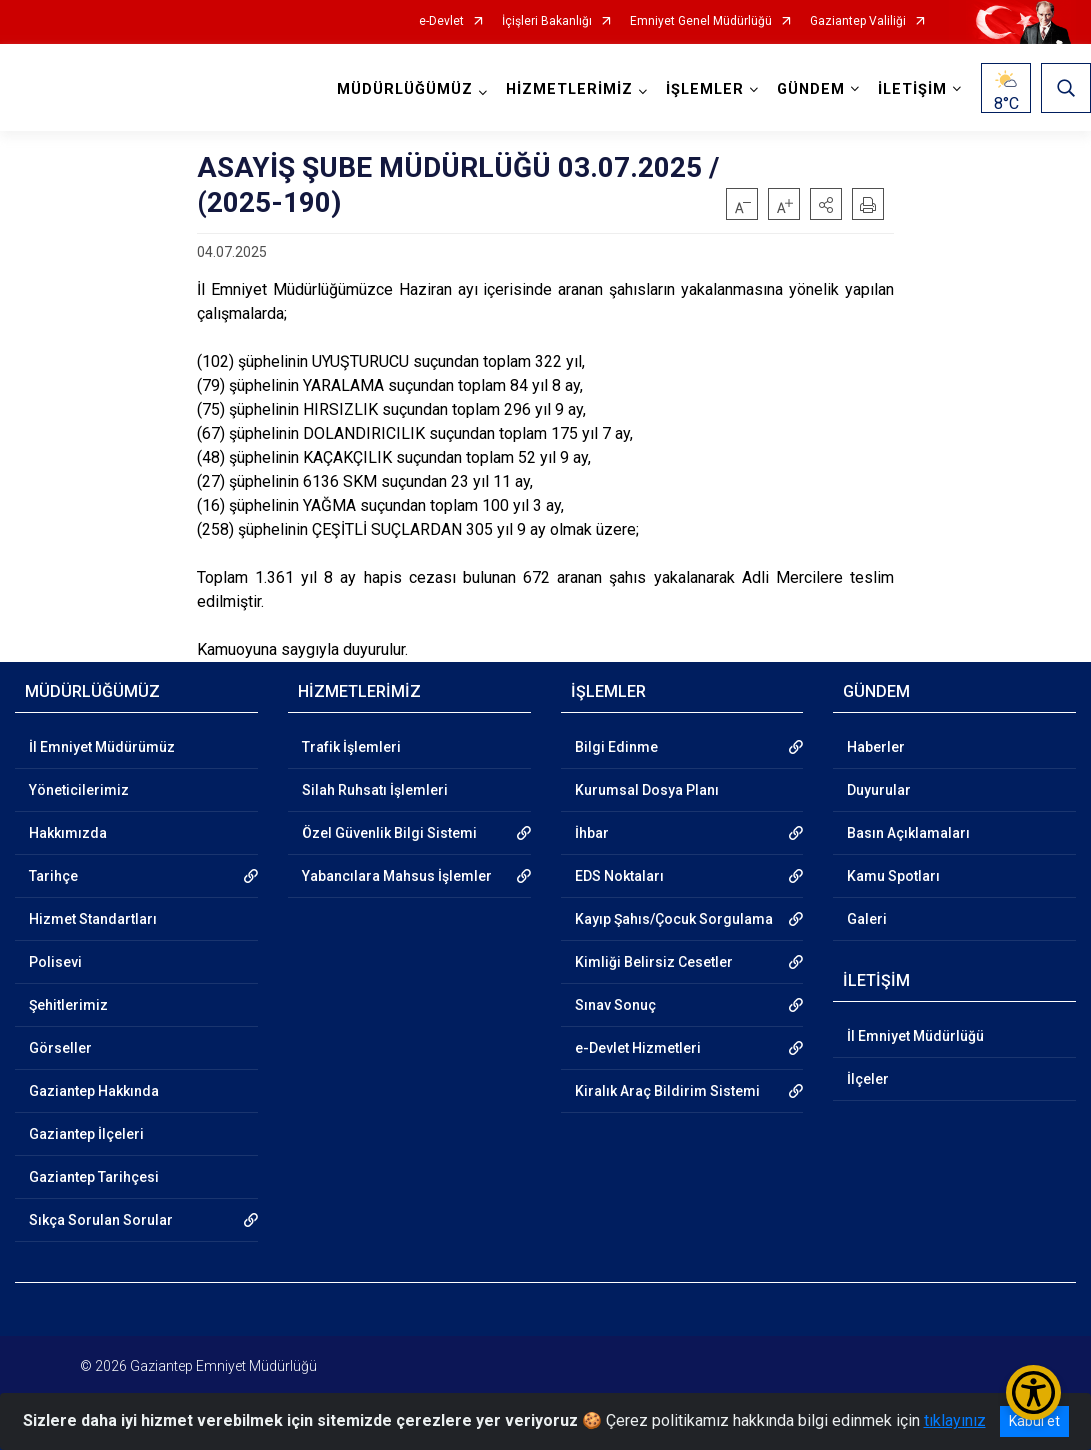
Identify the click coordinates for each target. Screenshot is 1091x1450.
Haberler (876, 747)
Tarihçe (53, 876)
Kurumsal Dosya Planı (647, 790)
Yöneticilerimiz (79, 790)
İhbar (592, 833)
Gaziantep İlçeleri (86, 1134)
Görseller (60, 1048)
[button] (826, 204)
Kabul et (1034, 1421)
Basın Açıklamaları (908, 833)
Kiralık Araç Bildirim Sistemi (667, 1091)
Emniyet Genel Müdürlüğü (701, 21)
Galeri (867, 919)
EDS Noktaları (619, 876)
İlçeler (868, 1079)
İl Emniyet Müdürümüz (102, 747)
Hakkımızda (68, 833)
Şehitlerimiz (68, 1005)
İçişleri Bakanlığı (547, 21)
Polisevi (55, 962)
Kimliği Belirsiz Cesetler (654, 962)
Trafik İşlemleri (351, 747)
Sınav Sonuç (615, 1005)
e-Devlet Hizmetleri (638, 1048)
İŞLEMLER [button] (705, 89)
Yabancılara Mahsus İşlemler (397, 876)
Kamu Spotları (893, 876)
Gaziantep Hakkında (94, 1091)
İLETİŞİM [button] (912, 89)
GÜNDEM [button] (811, 89)
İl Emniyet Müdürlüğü (915, 1036)
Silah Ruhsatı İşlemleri (375, 790)
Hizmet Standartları (93, 919)
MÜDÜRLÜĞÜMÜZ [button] (405, 89)
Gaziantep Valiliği (858, 21)
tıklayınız (955, 1420)
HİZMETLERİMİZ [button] (569, 89)
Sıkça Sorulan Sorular (101, 1220)
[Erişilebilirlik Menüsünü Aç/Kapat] (1033, 1392)
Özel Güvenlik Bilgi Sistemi (389, 833)
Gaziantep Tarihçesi (94, 1177)
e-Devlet (441, 21)
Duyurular (879, 790)
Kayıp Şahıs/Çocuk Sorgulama (674, 919)
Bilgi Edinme (616, 747)
